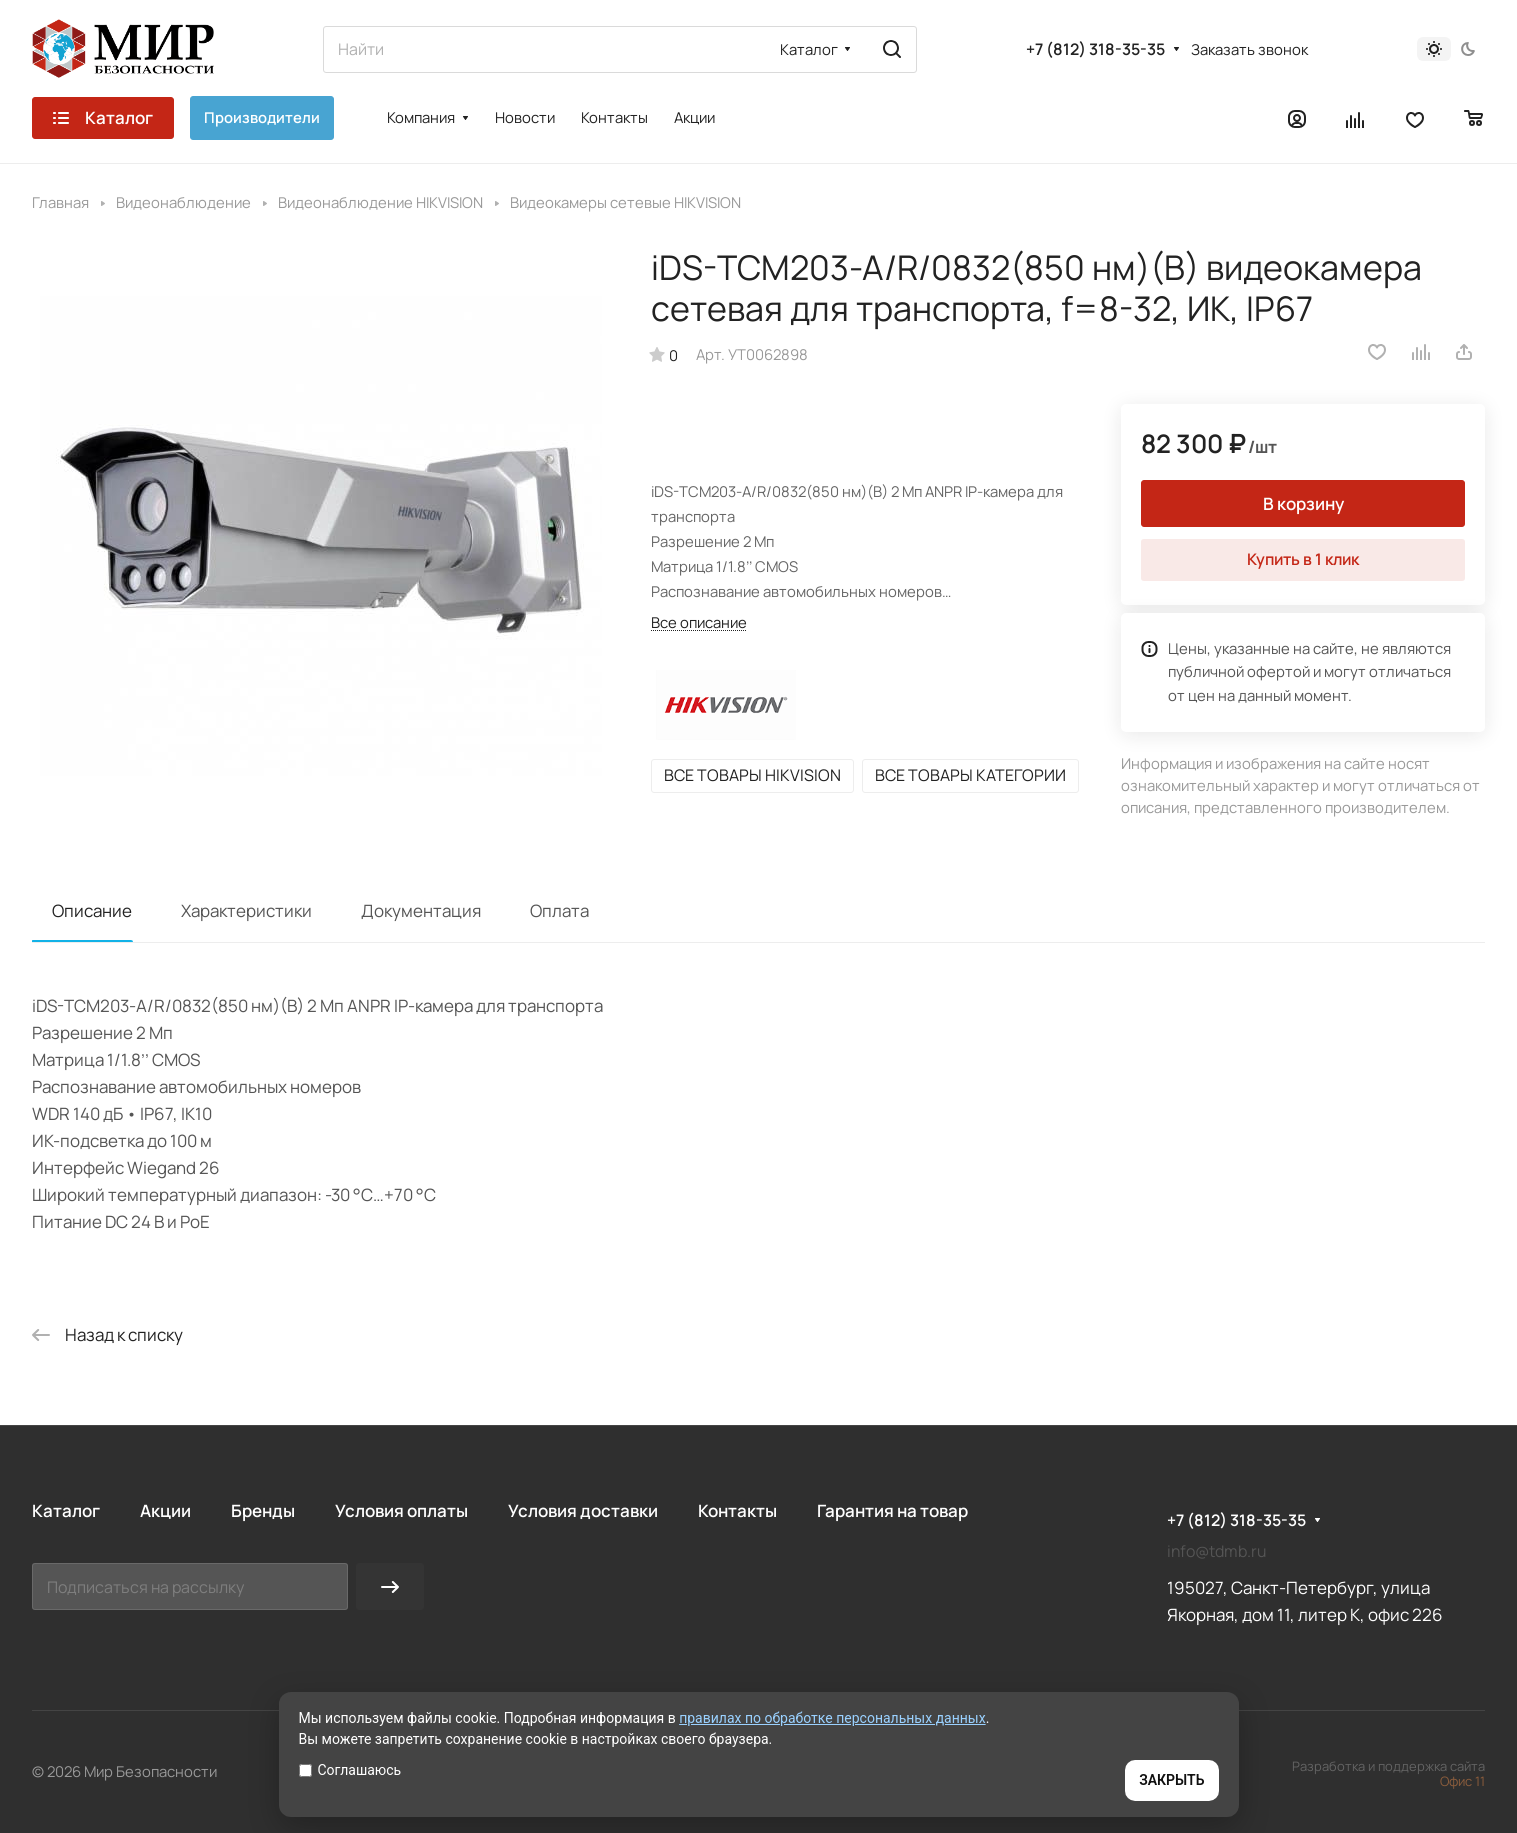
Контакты (737, 1510)
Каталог (66, 1510)
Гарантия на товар (892, 1510)
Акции (165, 1510)
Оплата (559, 910)
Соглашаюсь (350, 1770)
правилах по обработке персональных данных (832, 1718)
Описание (92, 910)
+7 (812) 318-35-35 (1095, 49)
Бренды (263, 1510)
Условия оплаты (401, 1510)
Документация (421, 910)
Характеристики (246, 910)
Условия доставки (583, 1510)
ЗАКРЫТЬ (1171, 1780)
